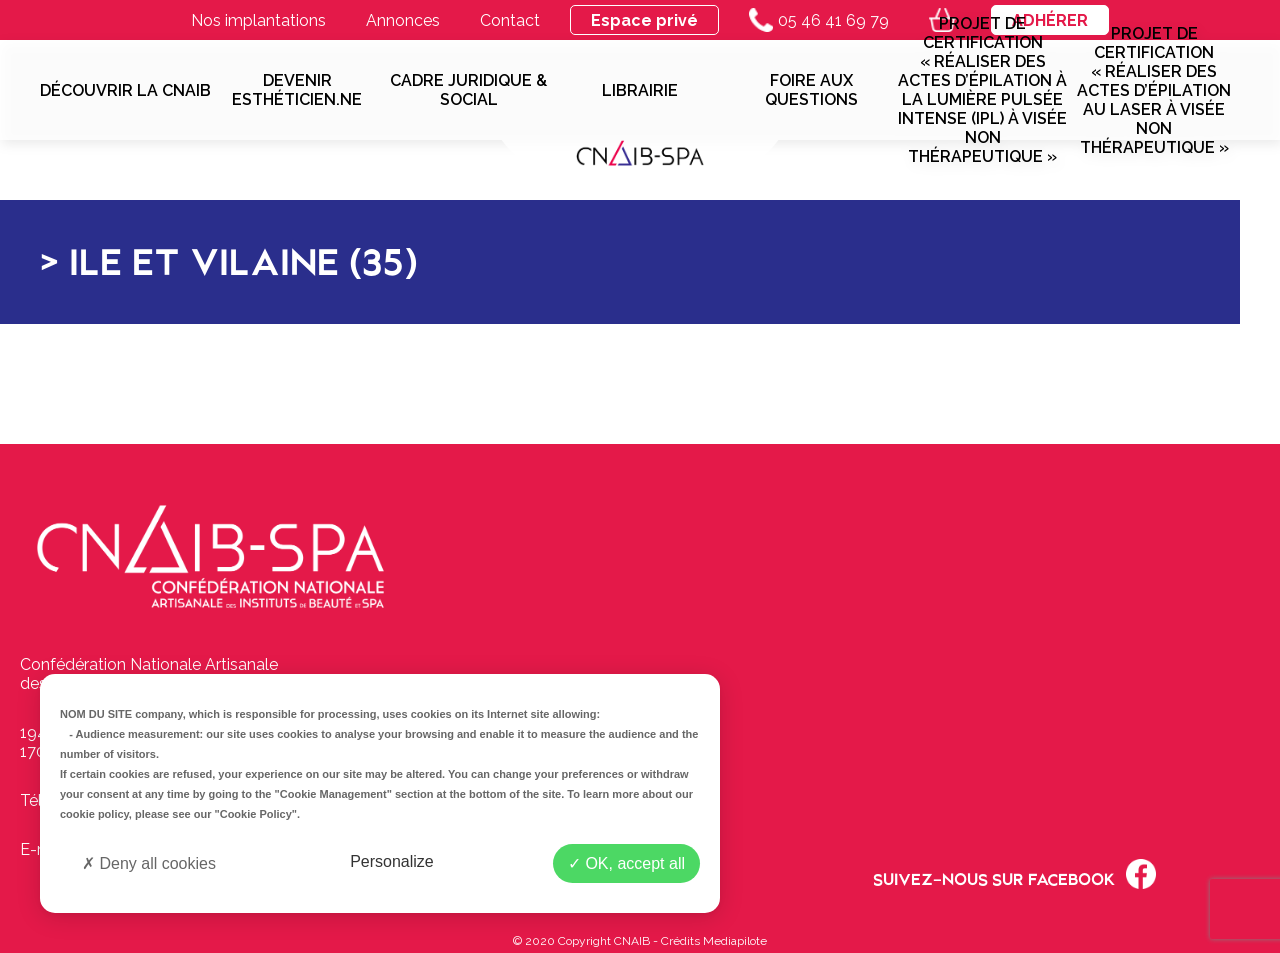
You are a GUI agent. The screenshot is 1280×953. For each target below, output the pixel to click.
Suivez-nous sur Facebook (1014, 874)
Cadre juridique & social (468, 90)
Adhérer (1050, 20)
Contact (510, 20)
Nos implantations (258, 20)
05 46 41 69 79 (819, 20)
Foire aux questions (811, 90)
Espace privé (644, 20)
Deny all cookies (149, 863)
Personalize (392, 861)
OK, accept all (626, 863)
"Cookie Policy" (255, 814)
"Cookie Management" (333, 794)
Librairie (640, 90)
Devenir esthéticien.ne (297, 90)
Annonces (403, 20)
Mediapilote (735, 941)
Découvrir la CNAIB (125, 90)
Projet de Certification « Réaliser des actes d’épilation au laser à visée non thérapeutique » (1154, 90)
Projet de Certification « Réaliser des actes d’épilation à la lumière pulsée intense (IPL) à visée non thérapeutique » (982, 90)
